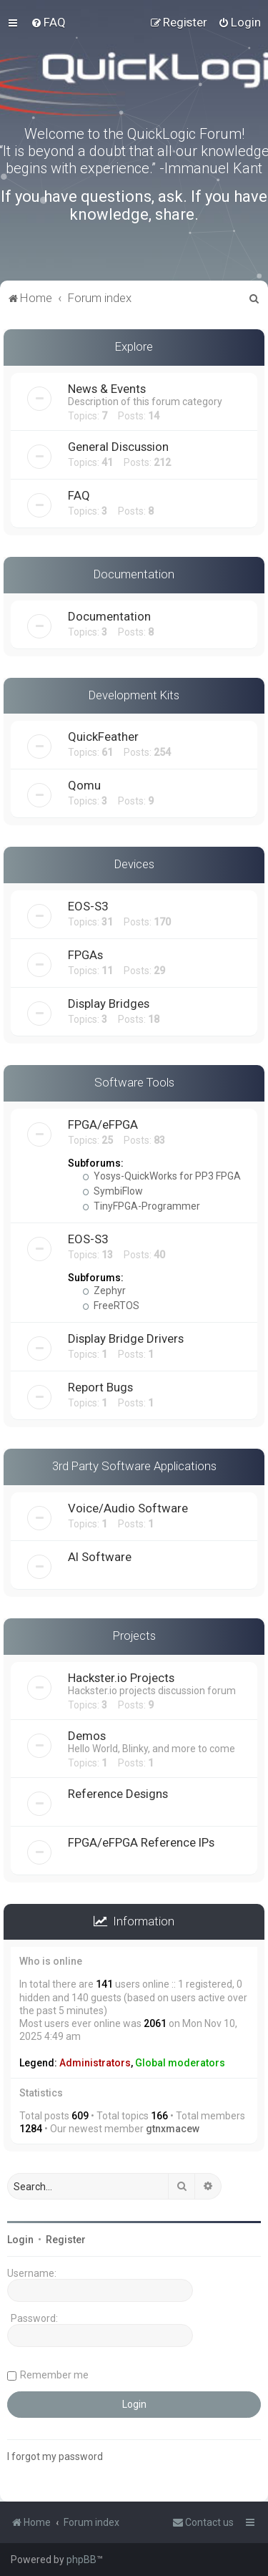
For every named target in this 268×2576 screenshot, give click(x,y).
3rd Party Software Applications (134, 1466)
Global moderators (180, 2063)
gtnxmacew (172, 2128)
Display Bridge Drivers (126, 1338)
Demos (87, 1736)
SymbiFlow (112, 1191)
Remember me (54, 2375)
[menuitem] (48, 22)
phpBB (81, 2559)
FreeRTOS (110, 1305)
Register (66, 2239)
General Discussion (118, 446)
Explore (134, 346)
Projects (134, 1635)
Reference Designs (118, 1794)
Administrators (95, 2063)
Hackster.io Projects (121, 1678)
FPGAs (85, 955)
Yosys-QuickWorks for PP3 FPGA (161, 1176)
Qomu (84, 785)
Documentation (134, 574)
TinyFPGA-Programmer (141, 1206)
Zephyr (104, 1290)
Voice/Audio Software (128, 1508)
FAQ (79, 495)
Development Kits (134, 695)
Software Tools (134, 1082)
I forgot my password (55, 2456)
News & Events (107, 388)
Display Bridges (108, 1003)
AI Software (99, 1557)
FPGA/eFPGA (103, 1124)
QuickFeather (103, 736)
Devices (134, 864)
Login (20, 2239)
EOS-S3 (88, 906)
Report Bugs (100, 1387)
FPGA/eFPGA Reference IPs (141, 1842)
